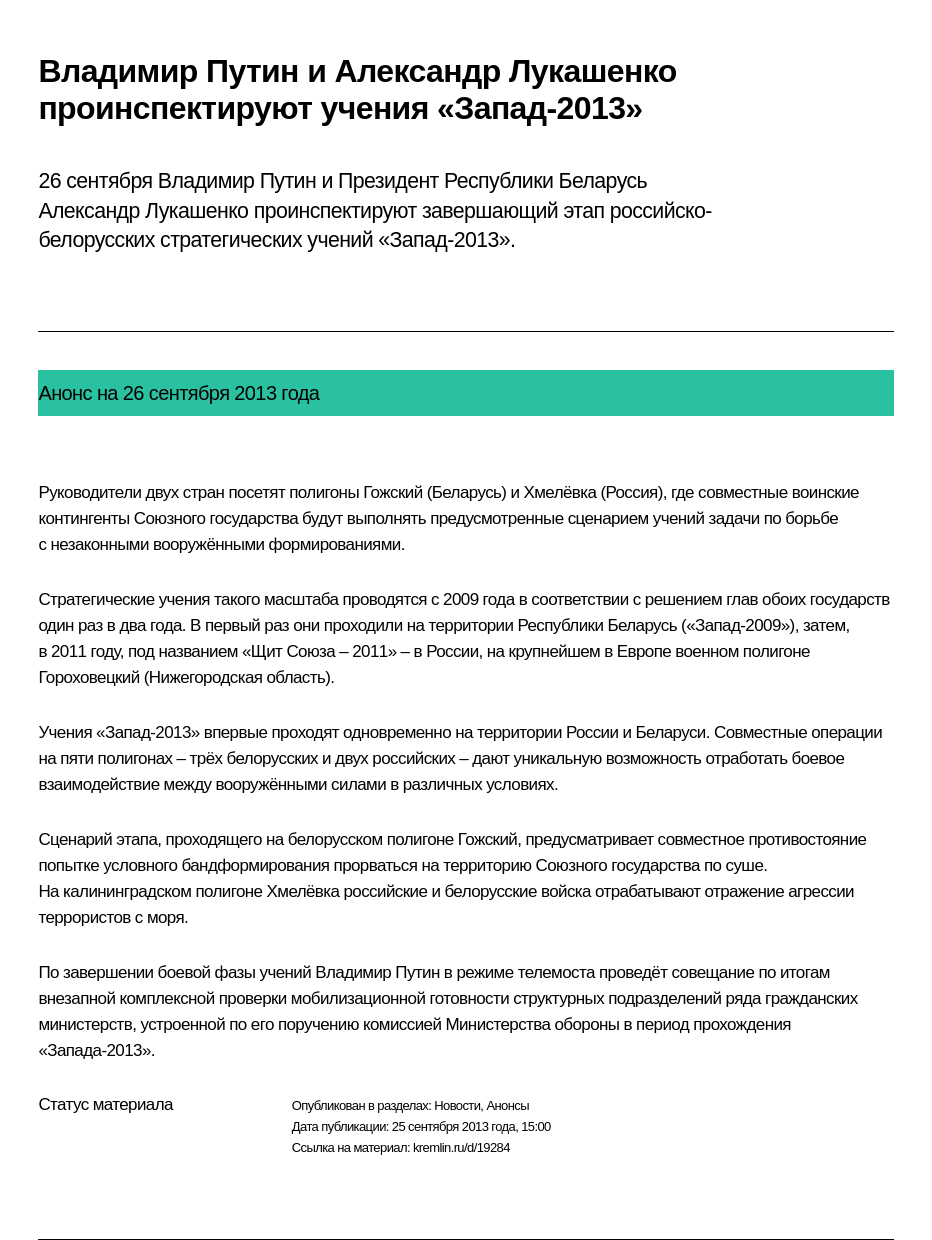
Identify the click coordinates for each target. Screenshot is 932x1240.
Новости (457, 1105)
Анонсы (507, 1105)
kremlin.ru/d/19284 (461, 1147)
